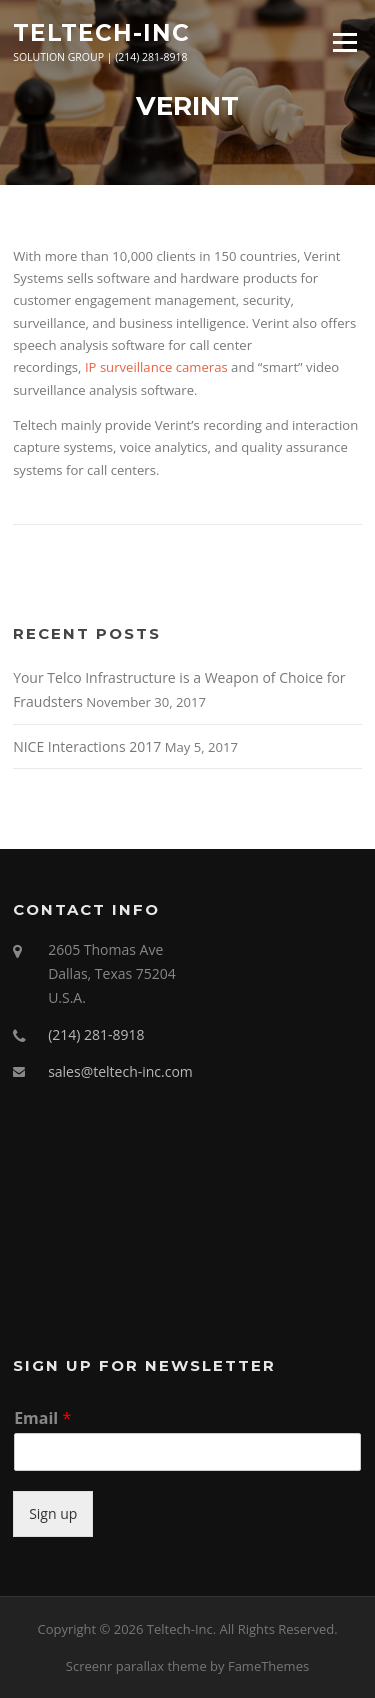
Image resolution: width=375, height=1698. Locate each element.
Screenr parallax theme (136, 1666)
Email (42, 1418)
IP (91, 367)
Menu (344, 42)
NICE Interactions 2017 (87, 746)
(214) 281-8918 (96, 1034)
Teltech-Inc (101, 32)
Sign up (53, 1513)
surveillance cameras (164, 367)
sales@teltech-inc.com (120, 1071)
